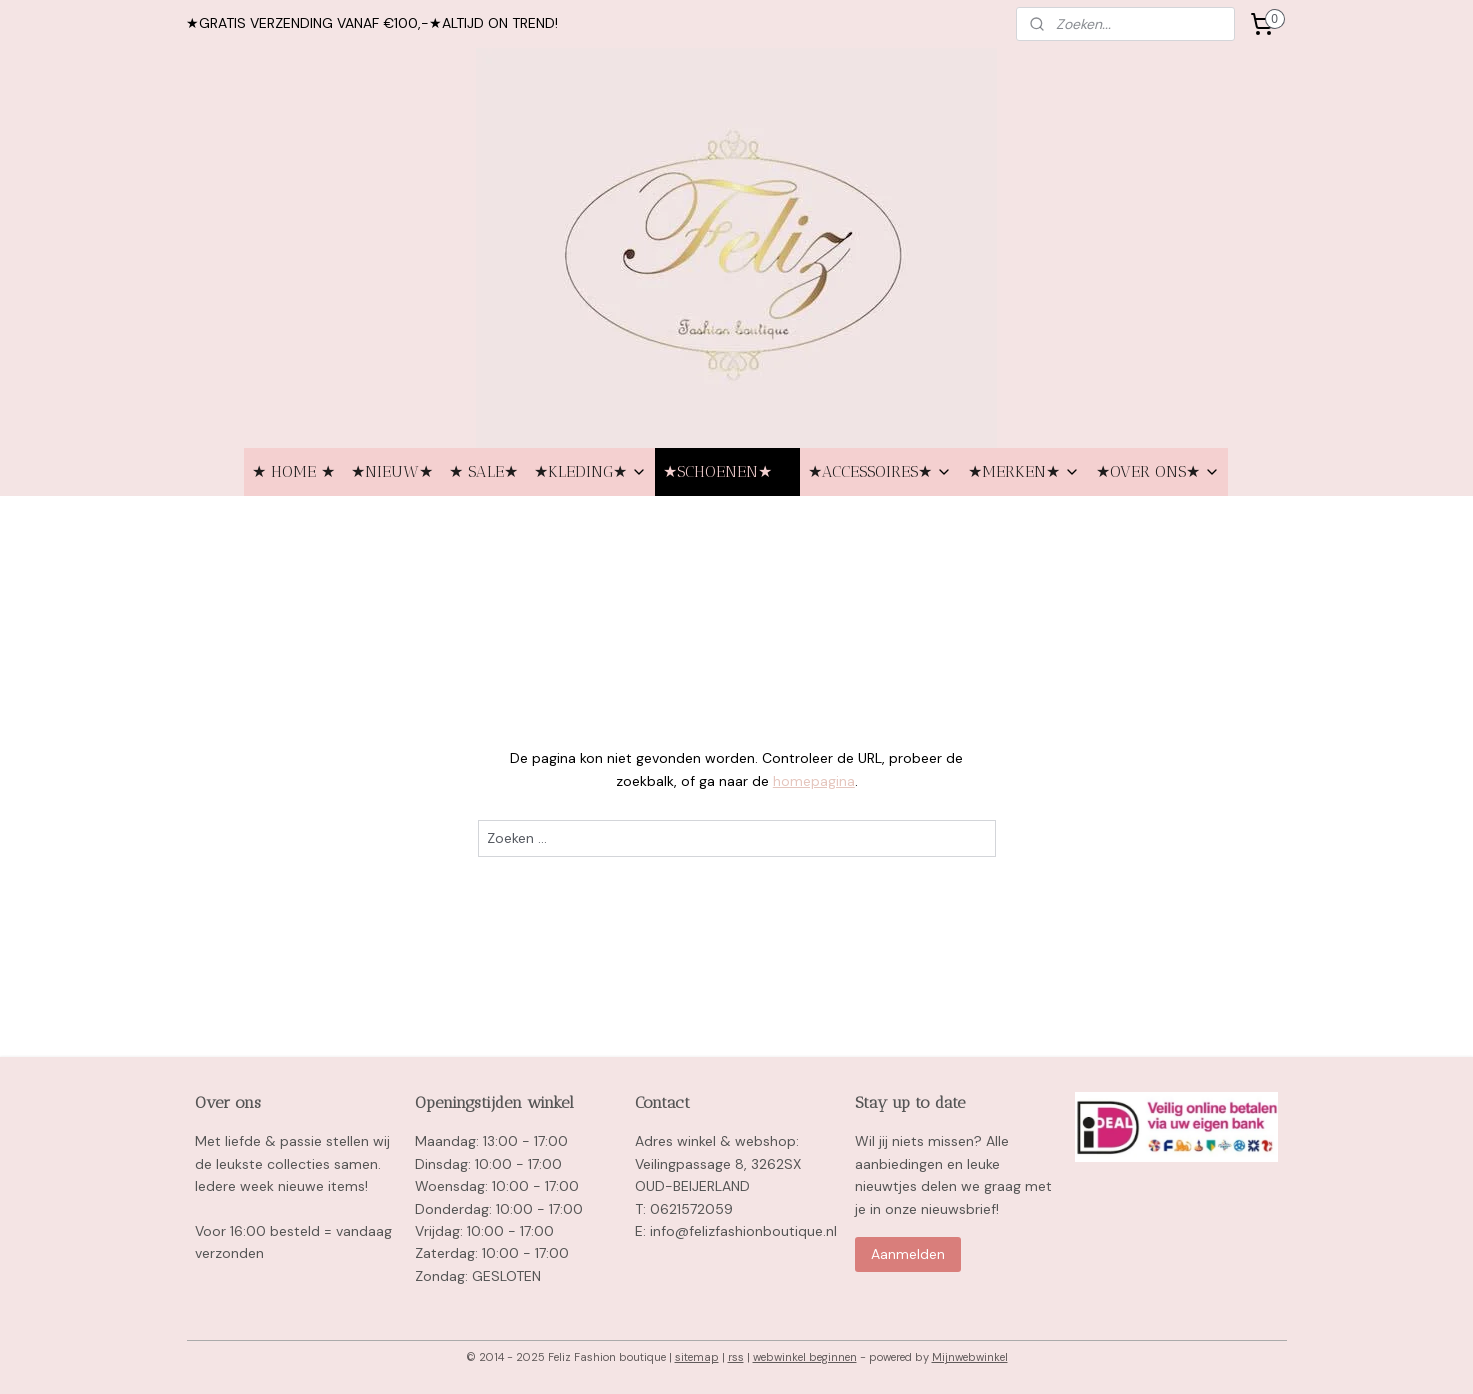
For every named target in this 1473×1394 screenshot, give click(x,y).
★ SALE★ (483, 471)
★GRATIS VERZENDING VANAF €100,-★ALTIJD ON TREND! (372, 23)
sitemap (697, 1357)
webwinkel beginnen (805, 1357)
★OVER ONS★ (1158, 471)
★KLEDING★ (590, 471)
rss (736, 1357)
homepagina (813, 781)
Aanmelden (908, 1254)
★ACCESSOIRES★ (880, 471)
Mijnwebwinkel (970, 1357)
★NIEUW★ (392, 471)
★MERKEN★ (1024, 471)
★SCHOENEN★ (727, 471)
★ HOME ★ (293, 471)
